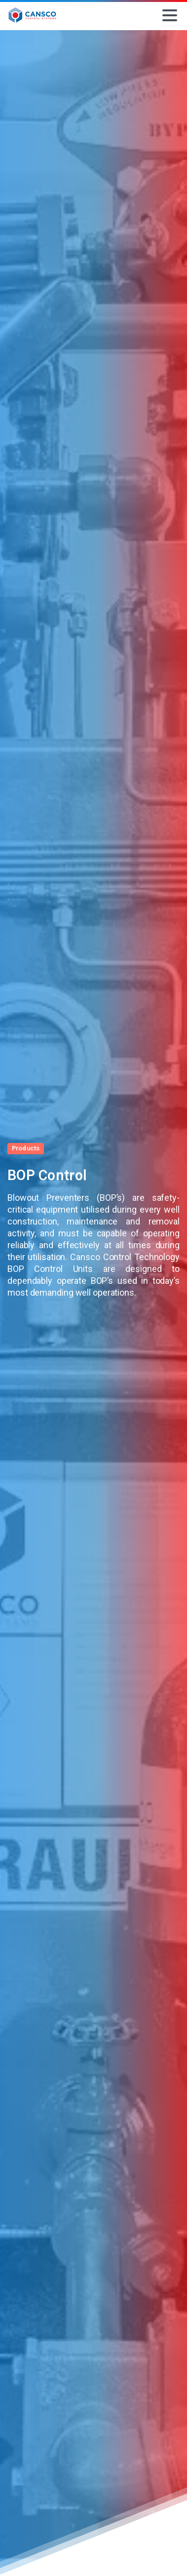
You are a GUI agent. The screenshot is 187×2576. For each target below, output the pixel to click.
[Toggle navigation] (170, 15)
